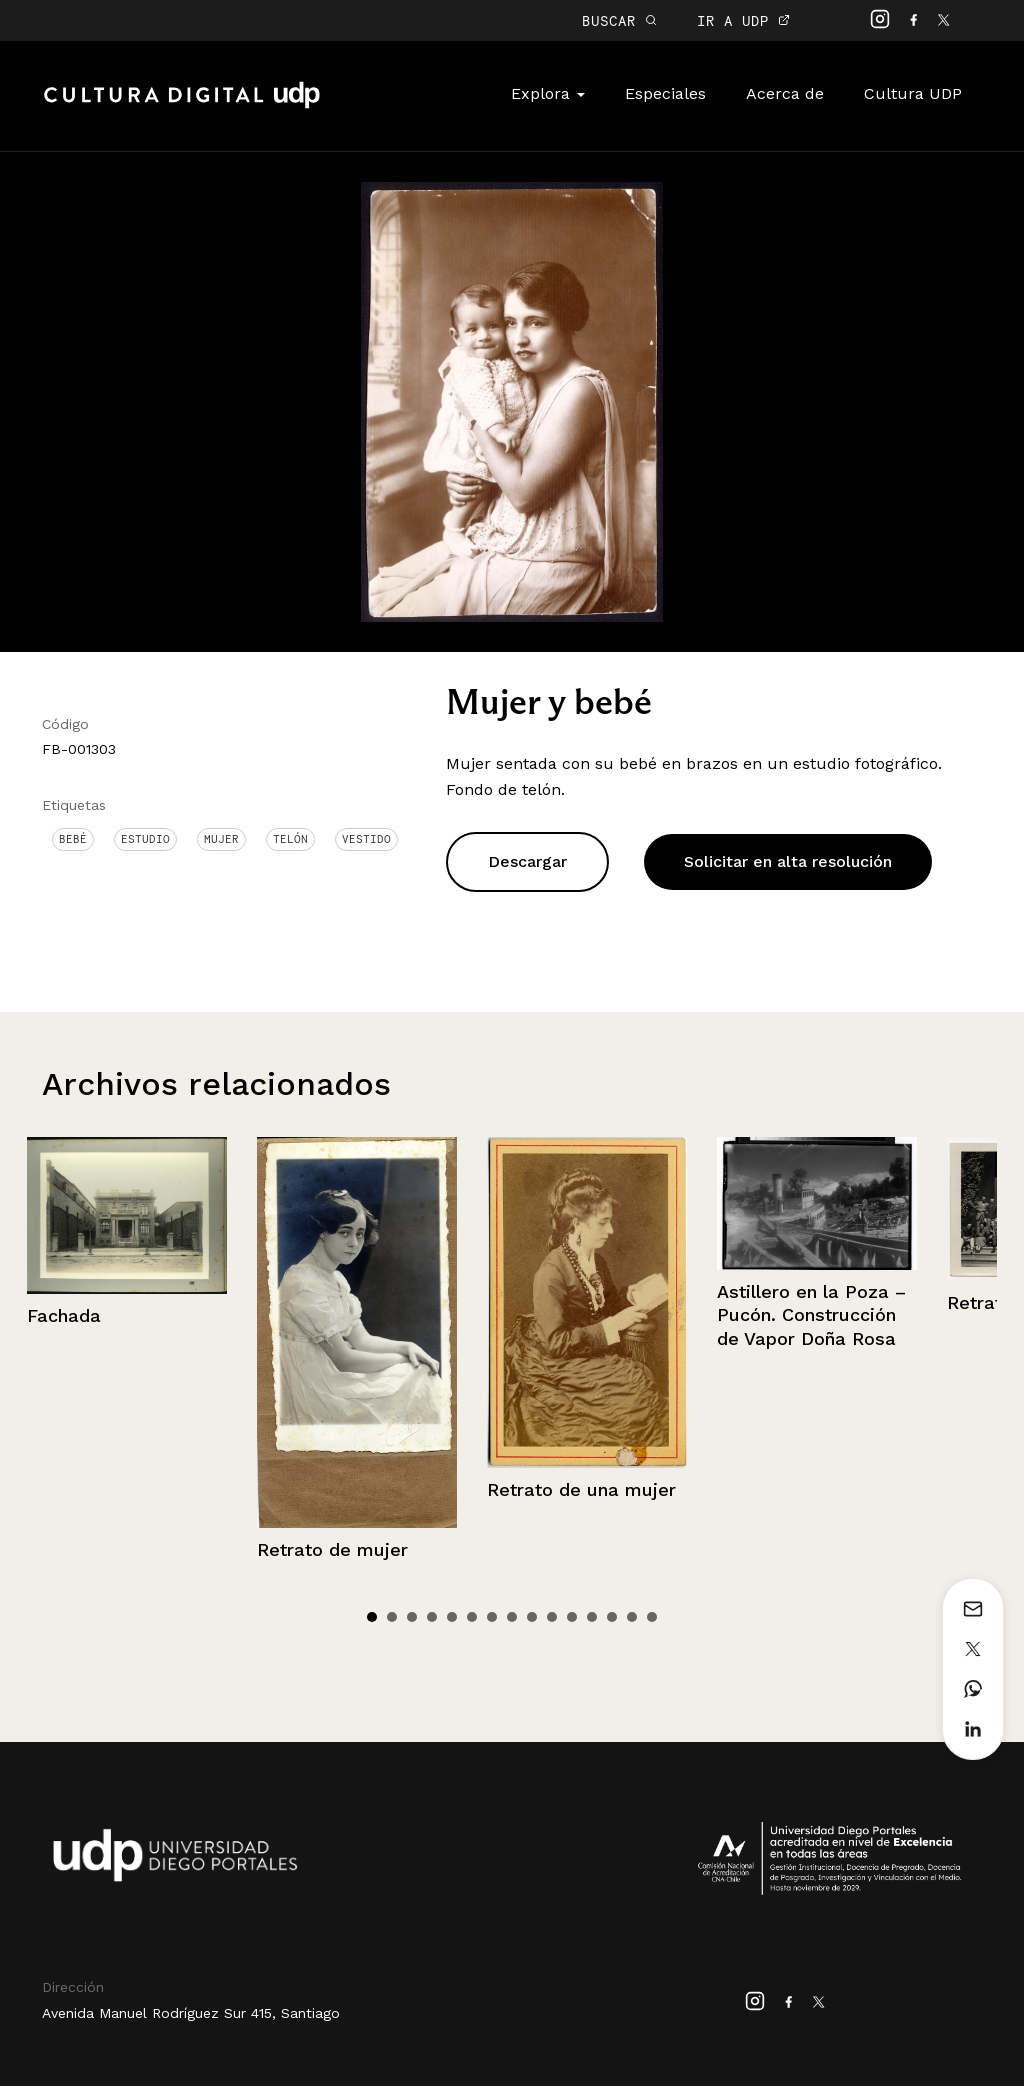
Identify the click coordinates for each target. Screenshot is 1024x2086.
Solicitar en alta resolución (788, 861)
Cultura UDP (913, 93)
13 (612, 1617)
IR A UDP (743, 20)
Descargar (527, 861)
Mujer (221, 839)
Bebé (73, 839)
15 (652, 1617)
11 (572, 1617)
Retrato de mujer (332, 1549)
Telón (290, 839)
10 (552, 1617)
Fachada (64, 1315)
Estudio (145, 839)
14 (632, 1617)
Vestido (366, 839)
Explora (548, 93)
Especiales (665, 93)
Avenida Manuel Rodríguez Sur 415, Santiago (191, 2013)
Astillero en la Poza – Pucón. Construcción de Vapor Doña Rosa (811, 1315)
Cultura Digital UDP (182, 106)
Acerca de (785, 93)
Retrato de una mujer (581, 1489)
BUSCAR (619, 20)
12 (592, 1617)
